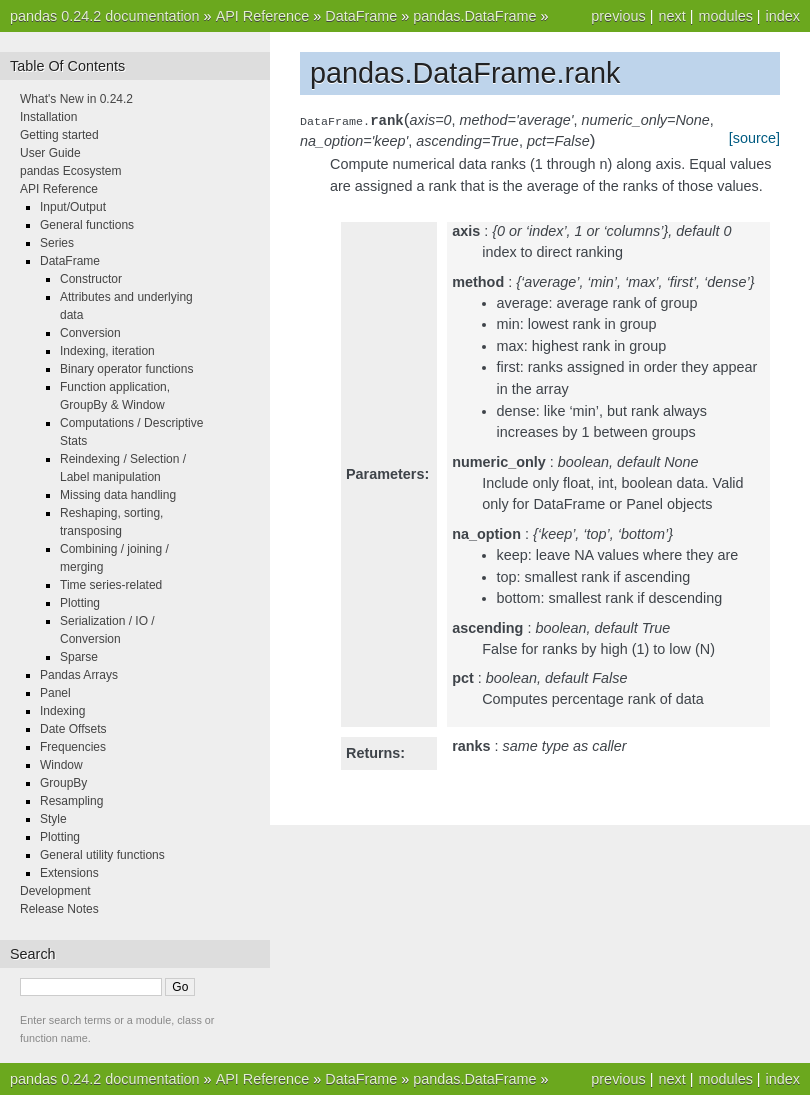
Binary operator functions (126, 369)
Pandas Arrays (79, 675)
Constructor (91, 279)
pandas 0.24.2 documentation (105, 16)
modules (725, 16)
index (783, 16)
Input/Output (73, 207)
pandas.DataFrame (474, 16)
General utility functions (102, 855)
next (671, 16)
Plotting (80, 603)
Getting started (59, 135)
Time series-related (111, 585)
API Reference (263, 16)
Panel (55, 693)
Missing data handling (118, 495)
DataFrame (361, 16)
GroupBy (63, 783)
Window (61, 765)
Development (55, 891)
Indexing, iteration (107, 351)
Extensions (69, 873)
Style (53, 819)
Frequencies (73, 747)
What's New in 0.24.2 (76, 99)
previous (618, 16)
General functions (87, 225)
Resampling (71, 801)
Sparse (79, 657)
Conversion (90, 333)
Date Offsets (73, 729)
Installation (48, 117)
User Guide (50, 153)
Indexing (62, 711)
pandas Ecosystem (70, 171)
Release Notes (59, 909)
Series (57, 243)
